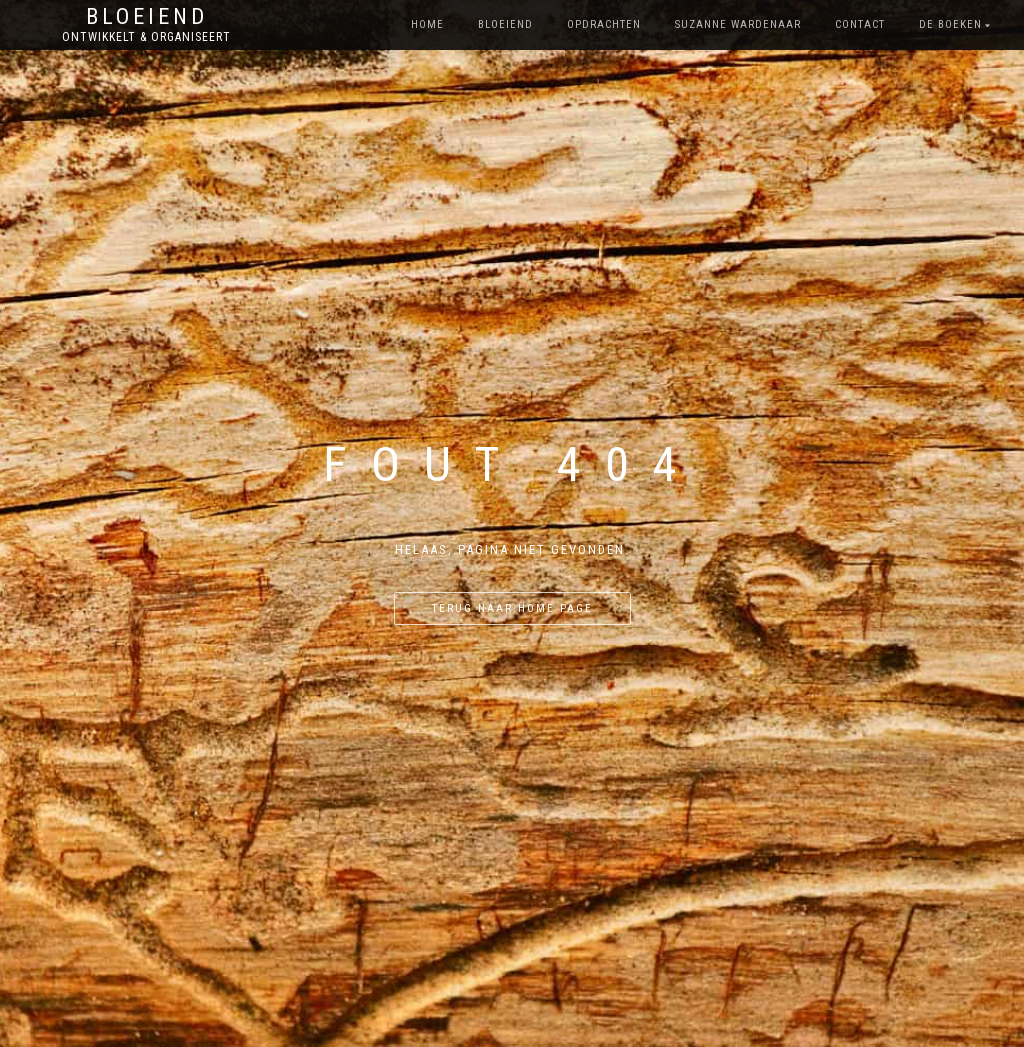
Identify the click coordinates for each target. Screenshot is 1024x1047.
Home (427, 24)
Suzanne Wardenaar (738, 24)
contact (860, 24)
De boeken (950, 24)
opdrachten (604, 24)
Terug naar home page (512, 608)
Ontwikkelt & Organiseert (146, 37)
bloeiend (505, 24)
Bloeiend (147, 17)
